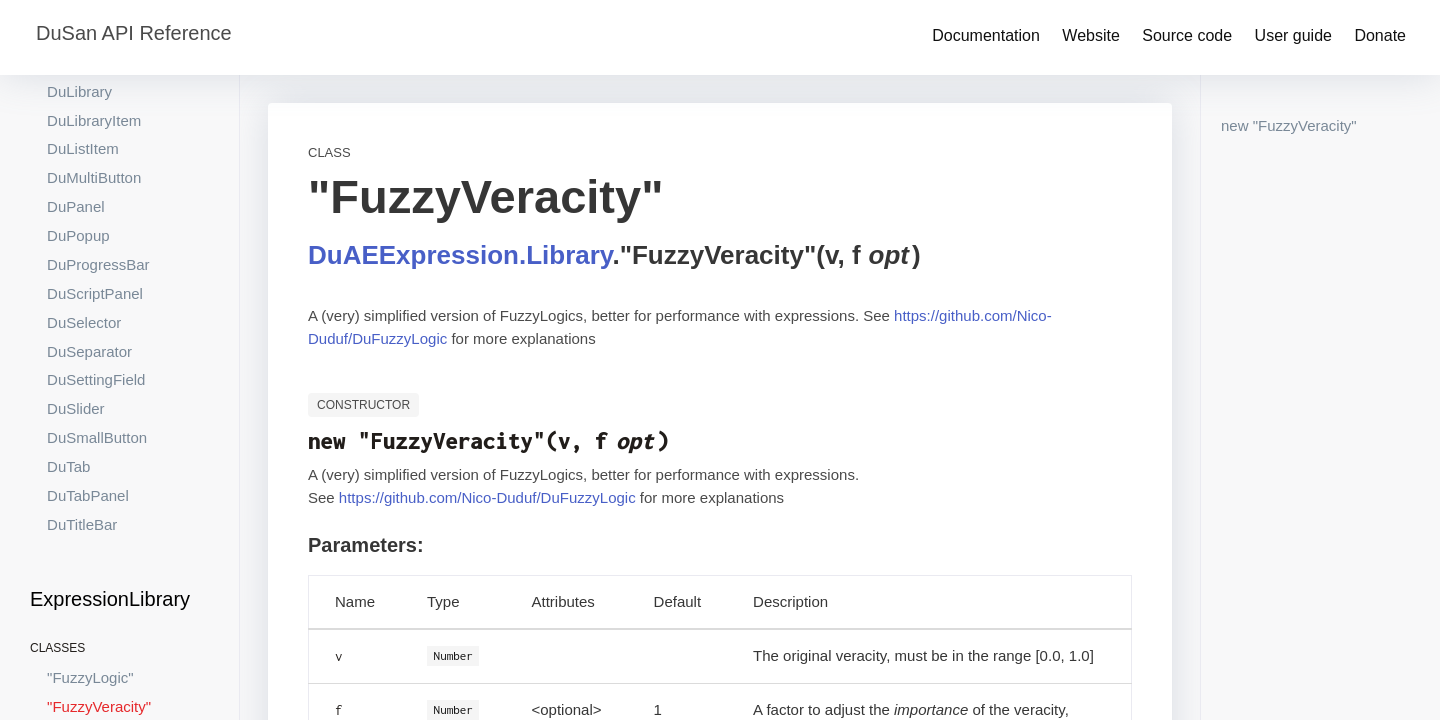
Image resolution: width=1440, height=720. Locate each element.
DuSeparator (89, 276)
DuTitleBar (82, 449)
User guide (1293, 35)
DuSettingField (96, 304)
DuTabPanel (88, 420)
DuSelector (84, 247)
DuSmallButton (97, 362)
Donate (1380, 35)
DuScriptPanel (95, 218)
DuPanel (76, 131)
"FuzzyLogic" (90, 602)
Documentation (986, 35)
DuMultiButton (94, 102)
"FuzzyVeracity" (99, 631)
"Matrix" (72, 660)
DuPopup (78, 160)
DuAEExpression (413, 255)
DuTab (68, 391)
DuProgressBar (98, 189)
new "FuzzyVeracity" (1289, 125)
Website (1091, 35)
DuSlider (76, 333)
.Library (565, 255)
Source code (1187, 35)
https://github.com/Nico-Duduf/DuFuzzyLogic (487, 497)
